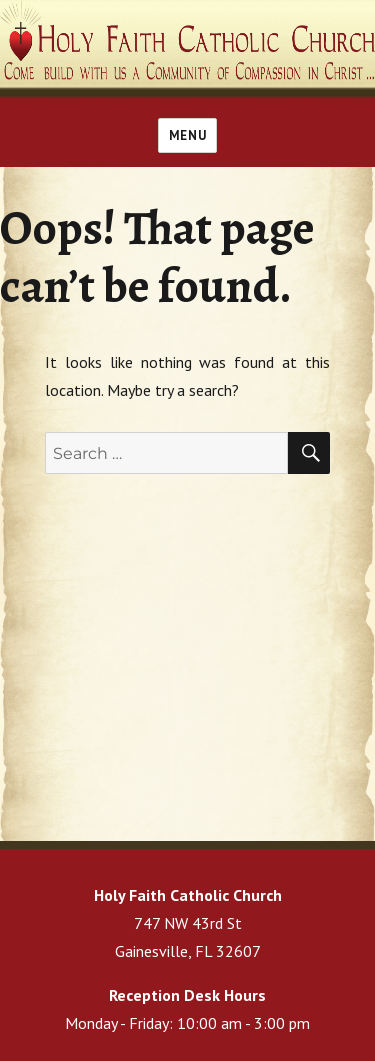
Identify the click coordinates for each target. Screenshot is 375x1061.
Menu (187, 135)
